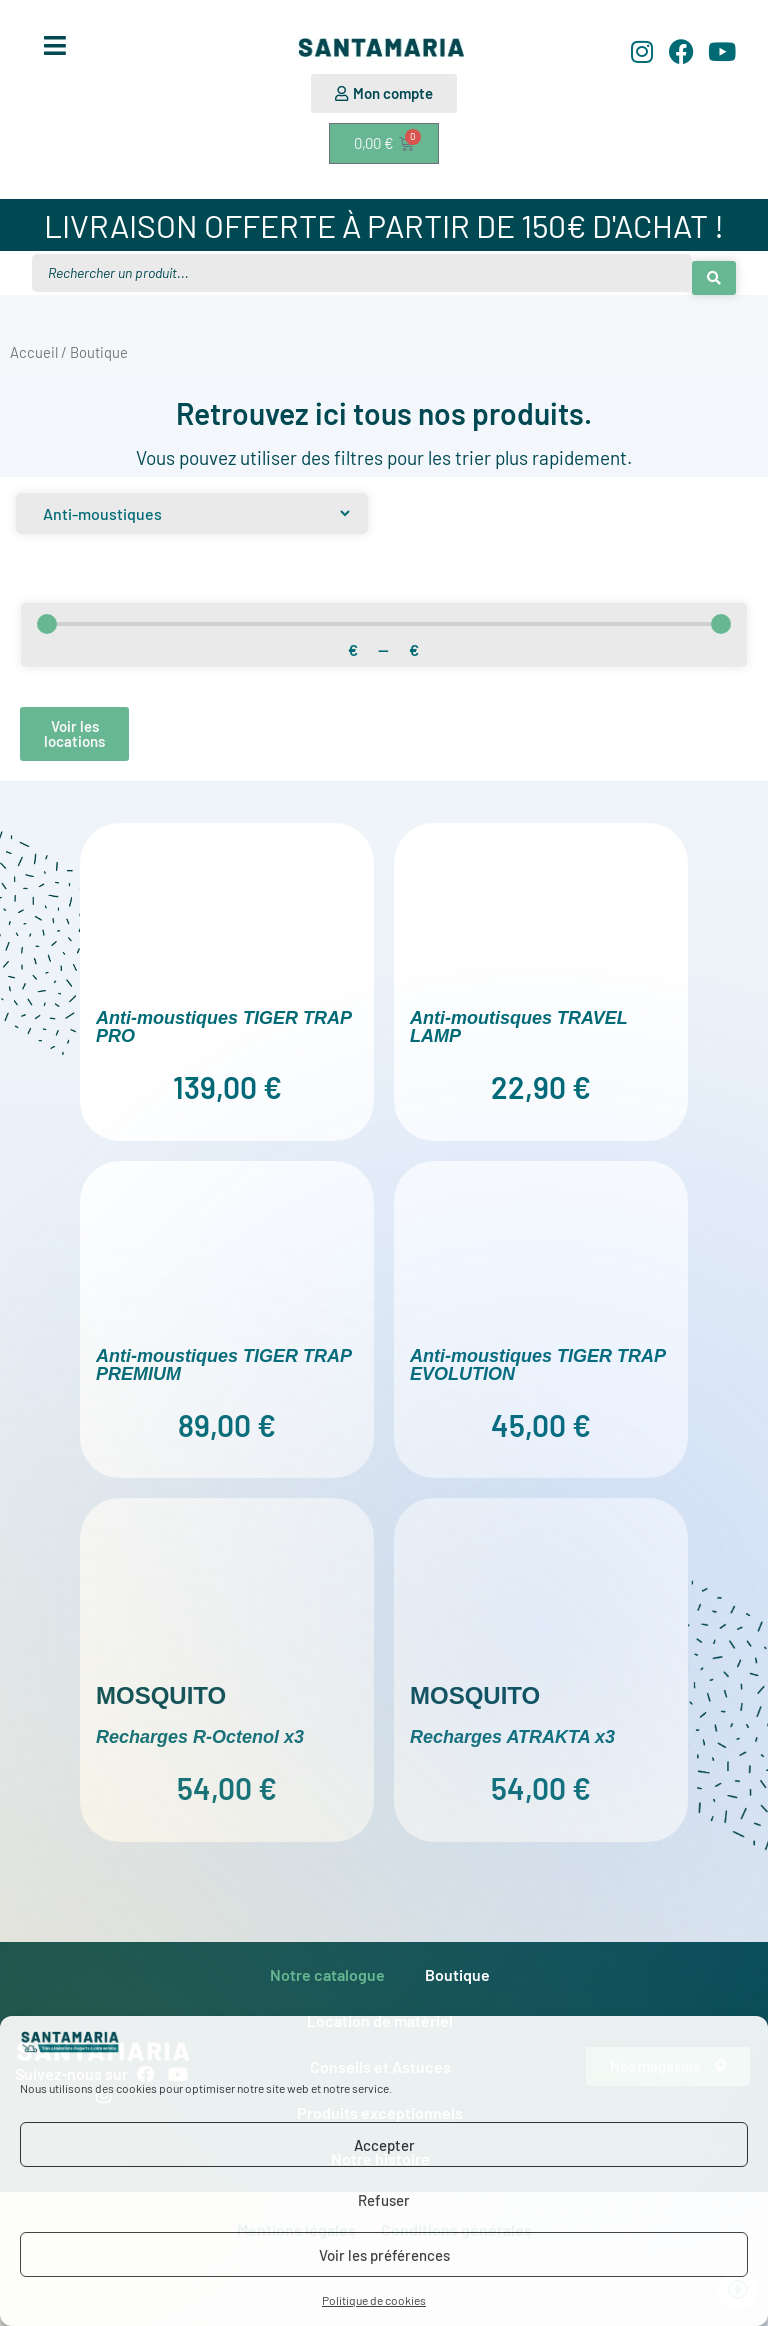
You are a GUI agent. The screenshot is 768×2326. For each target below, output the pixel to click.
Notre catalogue (327, 1968)
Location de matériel (380, 2014)
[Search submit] (714, 270)
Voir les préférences (384, 2255)
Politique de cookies (374, 2300)
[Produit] (192, 507)
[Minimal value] (384, 618)
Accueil (34, 347)
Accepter (384, 2145)
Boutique (457, 1968)
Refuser (384, 2200)
